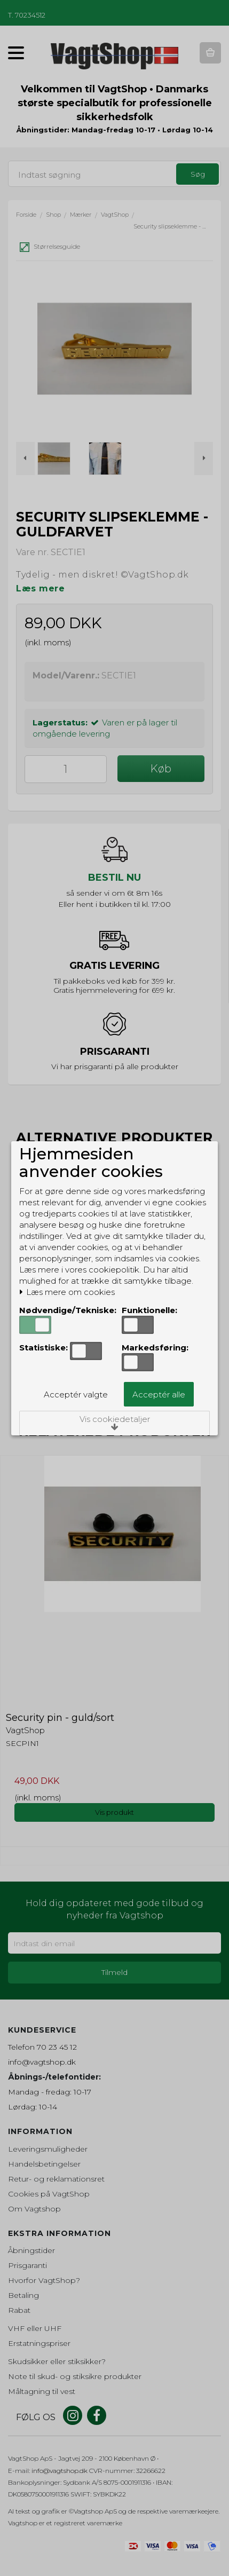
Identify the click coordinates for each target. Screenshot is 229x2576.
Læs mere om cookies (67, 1292)
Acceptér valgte (76, 1394)
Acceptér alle (158, 1394)
